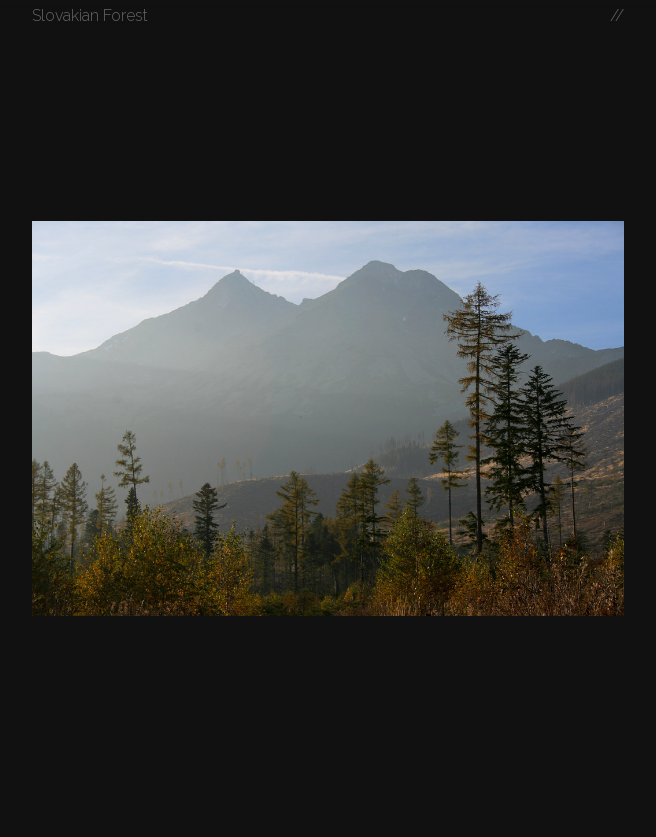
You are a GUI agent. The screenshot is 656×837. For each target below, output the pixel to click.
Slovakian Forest (90, 15)
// (617, 15)
